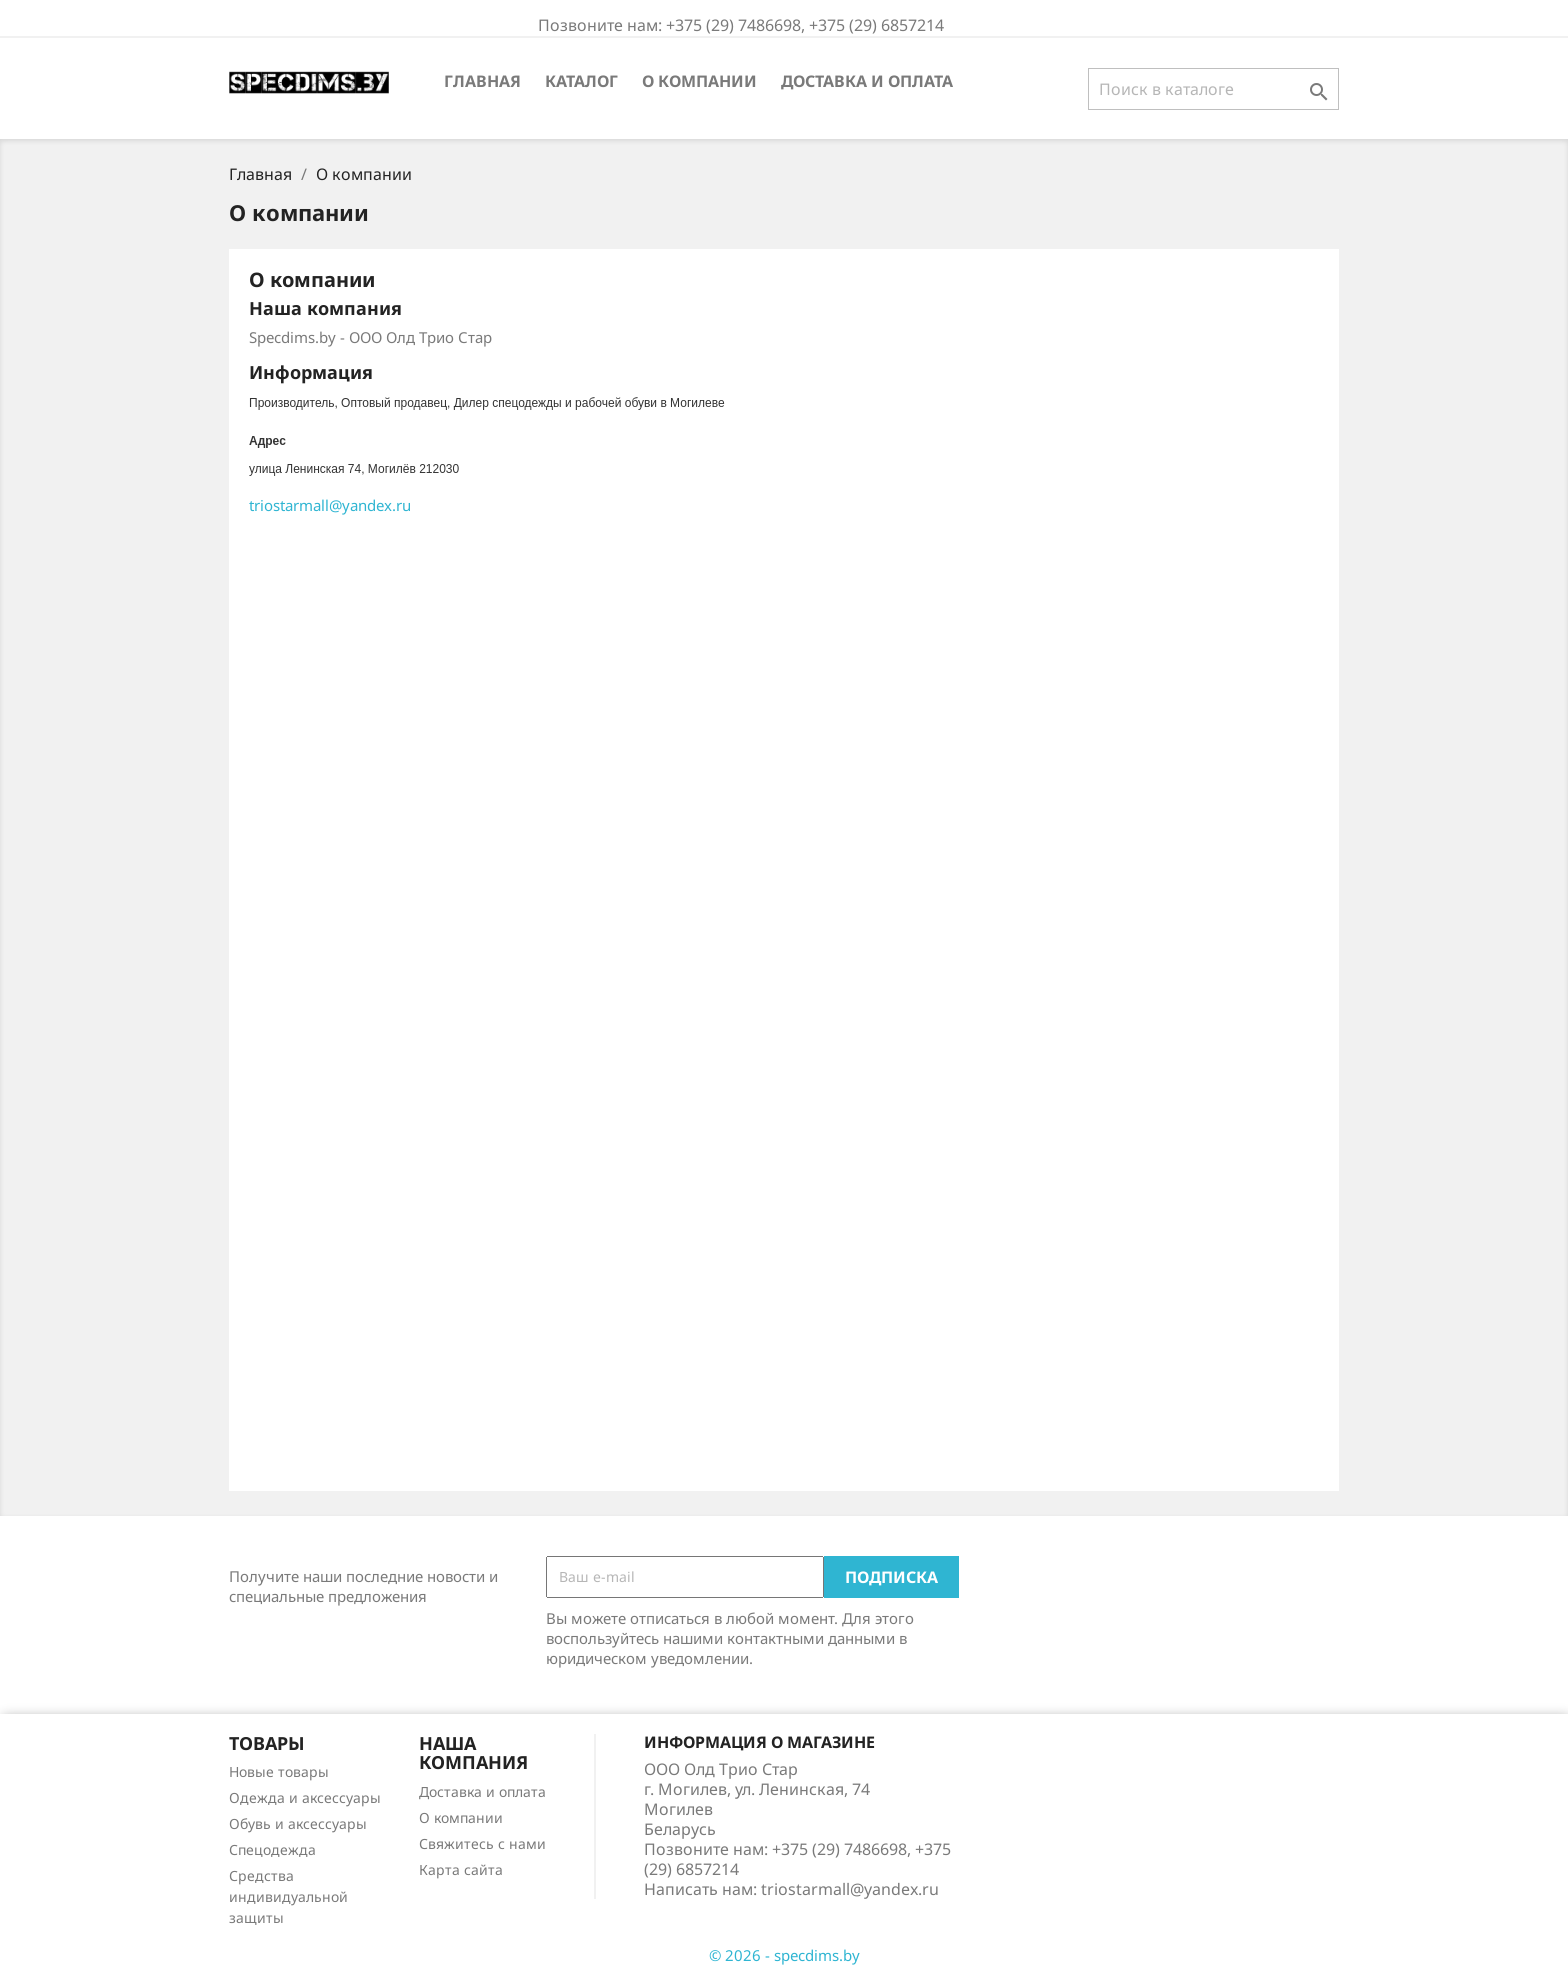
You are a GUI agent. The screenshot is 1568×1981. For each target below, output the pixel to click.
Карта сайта (461, 1869)
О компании (699, 81)
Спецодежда (272, 1849)
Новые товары (279, 1771)
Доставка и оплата (867, 81)
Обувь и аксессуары (298, 1823)
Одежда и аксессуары (305, 1797)
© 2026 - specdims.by (784, 1955)
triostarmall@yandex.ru (850, 1889)
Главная (482, 81)
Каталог (581, 81)
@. (330, 505)
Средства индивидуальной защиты (288, 1896)
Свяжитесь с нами (482, 1843)
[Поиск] (1213, 89)
